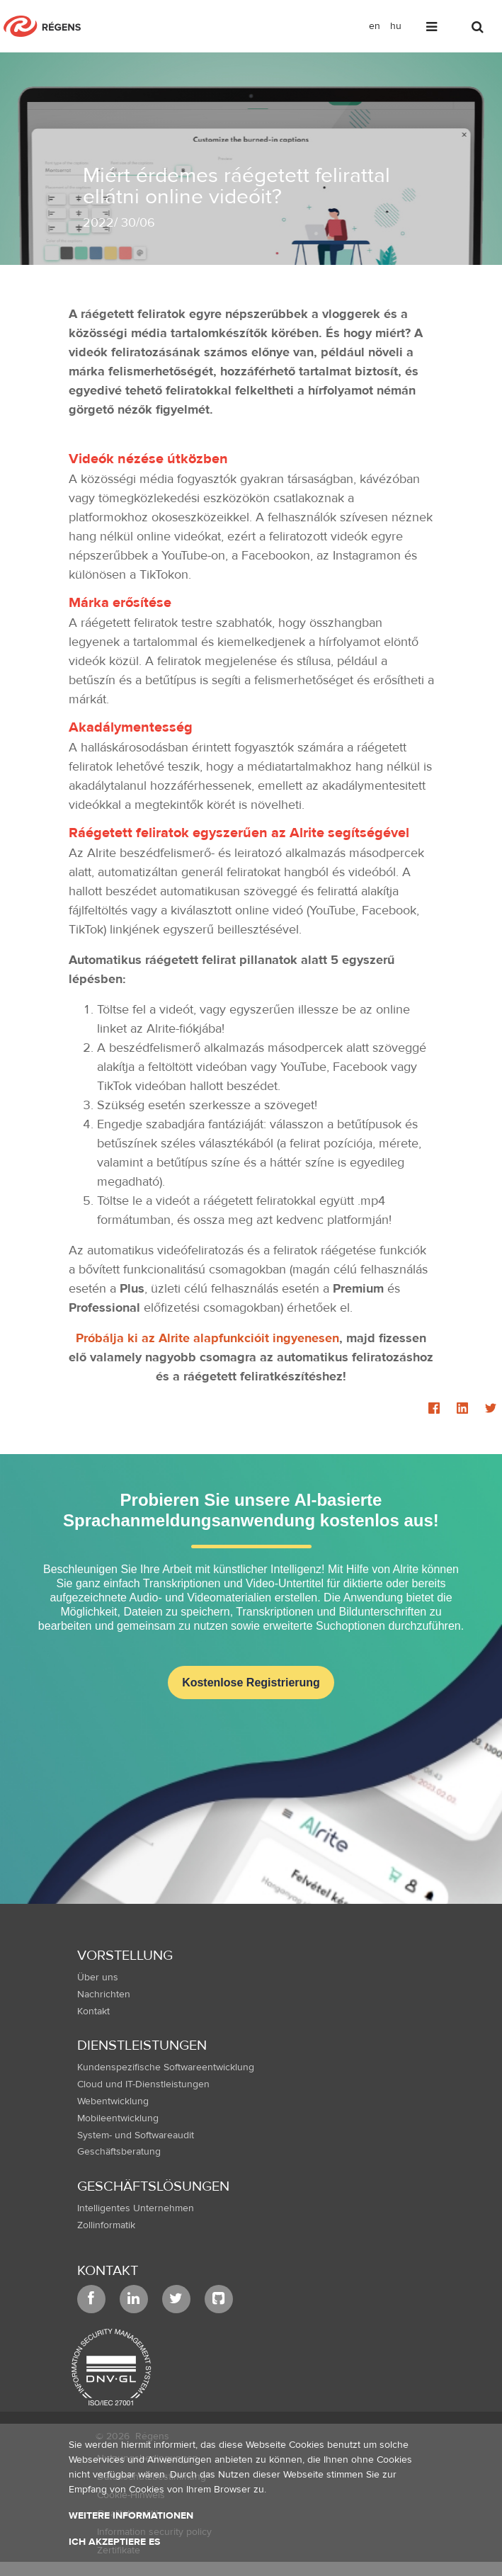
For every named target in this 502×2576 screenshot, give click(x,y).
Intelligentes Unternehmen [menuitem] (135, 2208)
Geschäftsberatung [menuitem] (119, 2151)
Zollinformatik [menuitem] (106, 2225)
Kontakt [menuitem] (93, 2011)
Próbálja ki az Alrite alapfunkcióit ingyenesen (207, 1338)
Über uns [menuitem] (97, 1977)
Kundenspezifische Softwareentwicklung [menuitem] (165, 2067)
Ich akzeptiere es (114, 2542)
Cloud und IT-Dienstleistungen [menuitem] (143, 2084)
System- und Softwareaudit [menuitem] (135, 2135)
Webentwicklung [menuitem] (113, 2101)
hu (395, 26)
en (374, 26)
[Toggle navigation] (432, 29)
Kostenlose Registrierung (251, 1682)
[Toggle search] (478, 29)
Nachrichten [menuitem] (103, 1994)
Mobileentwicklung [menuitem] (118, 2118)
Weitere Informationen (131, 2515)
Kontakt (107, 2270)
